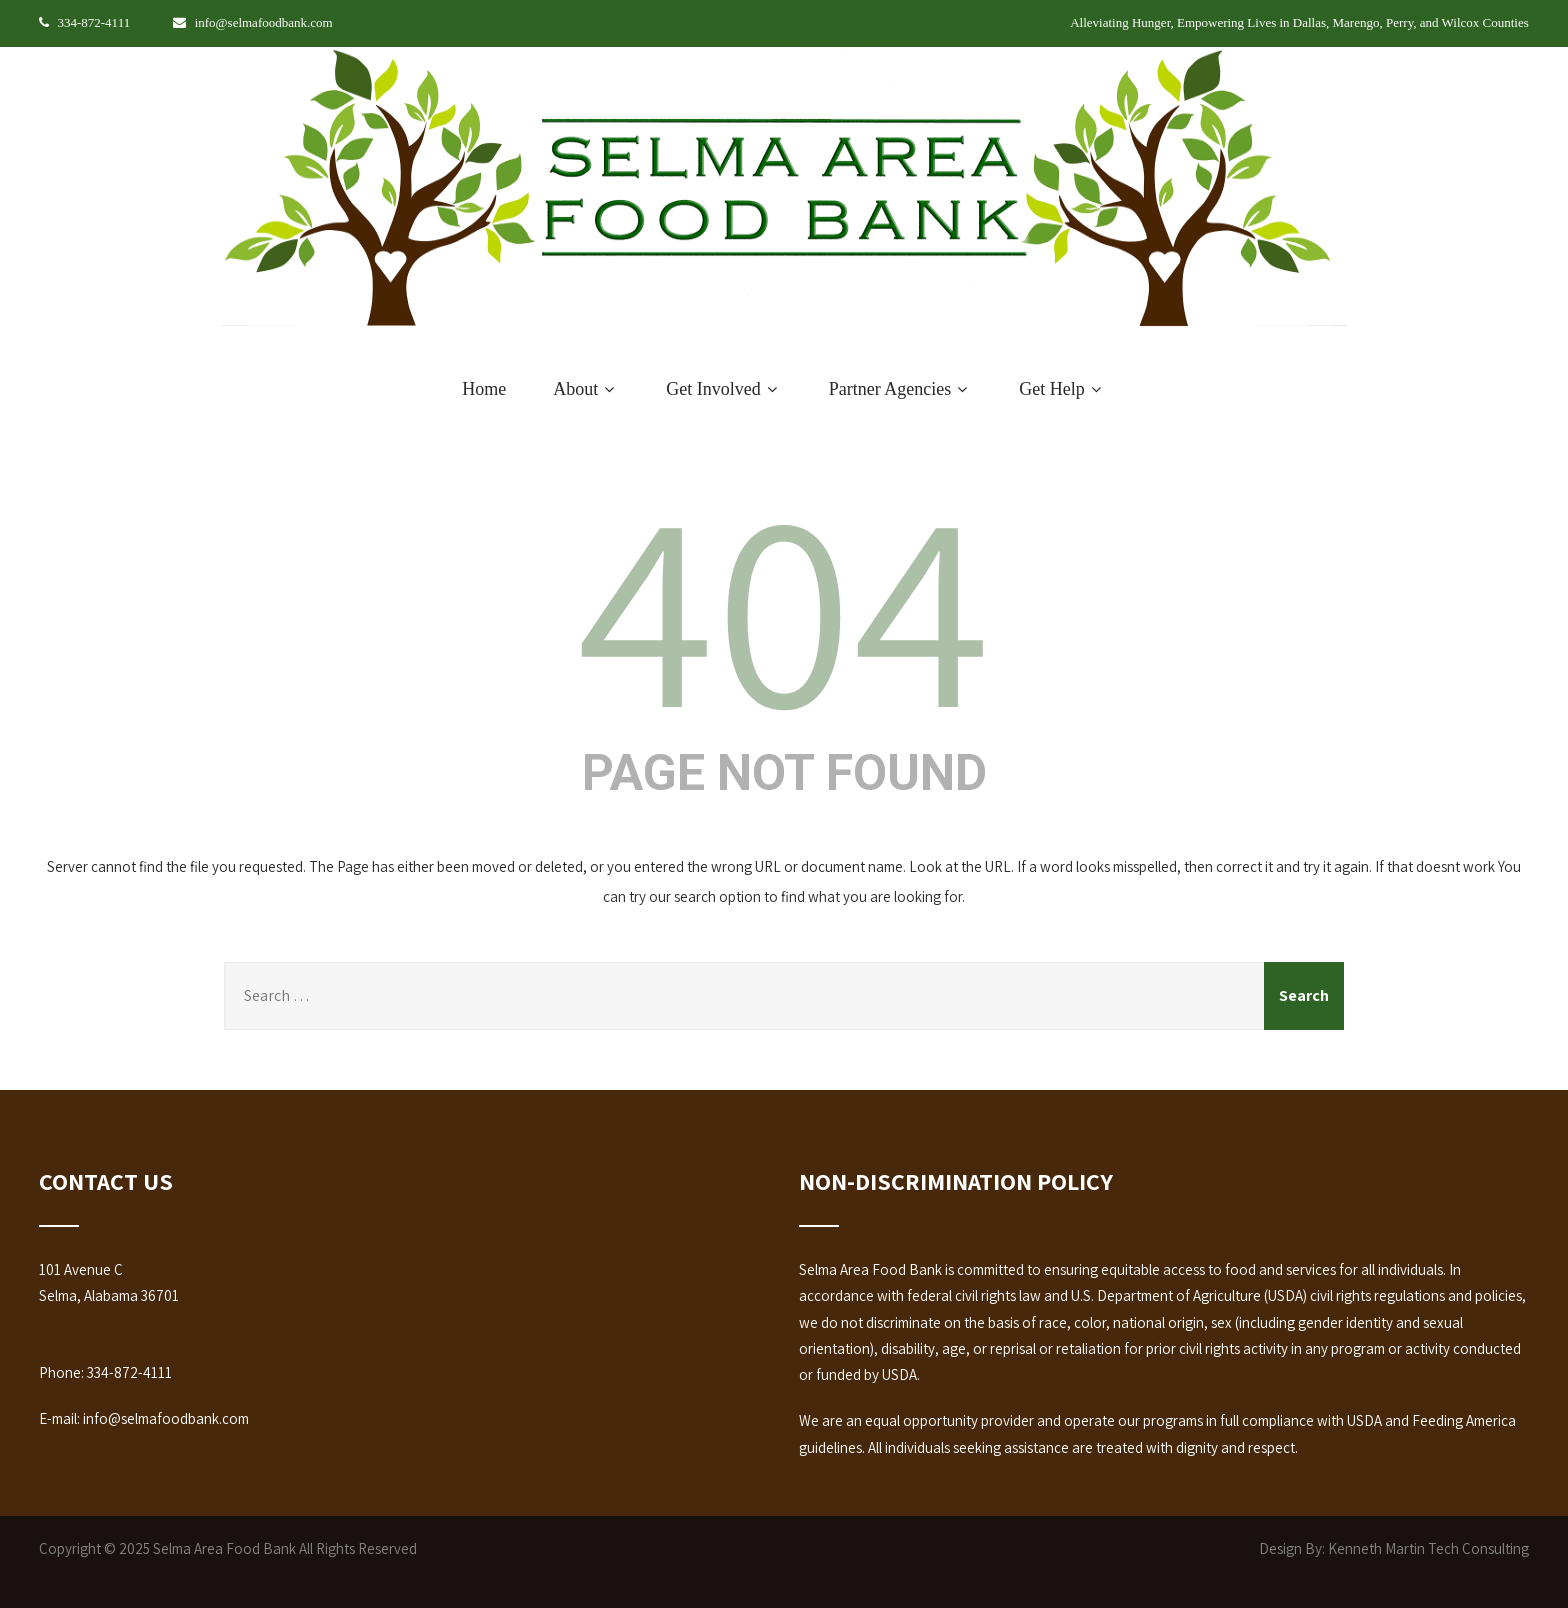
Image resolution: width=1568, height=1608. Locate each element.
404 (784, 604)
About (586, 389)
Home (484, 389)
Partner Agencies (900, 389)
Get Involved (723, 389)
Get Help (1062, 389)
